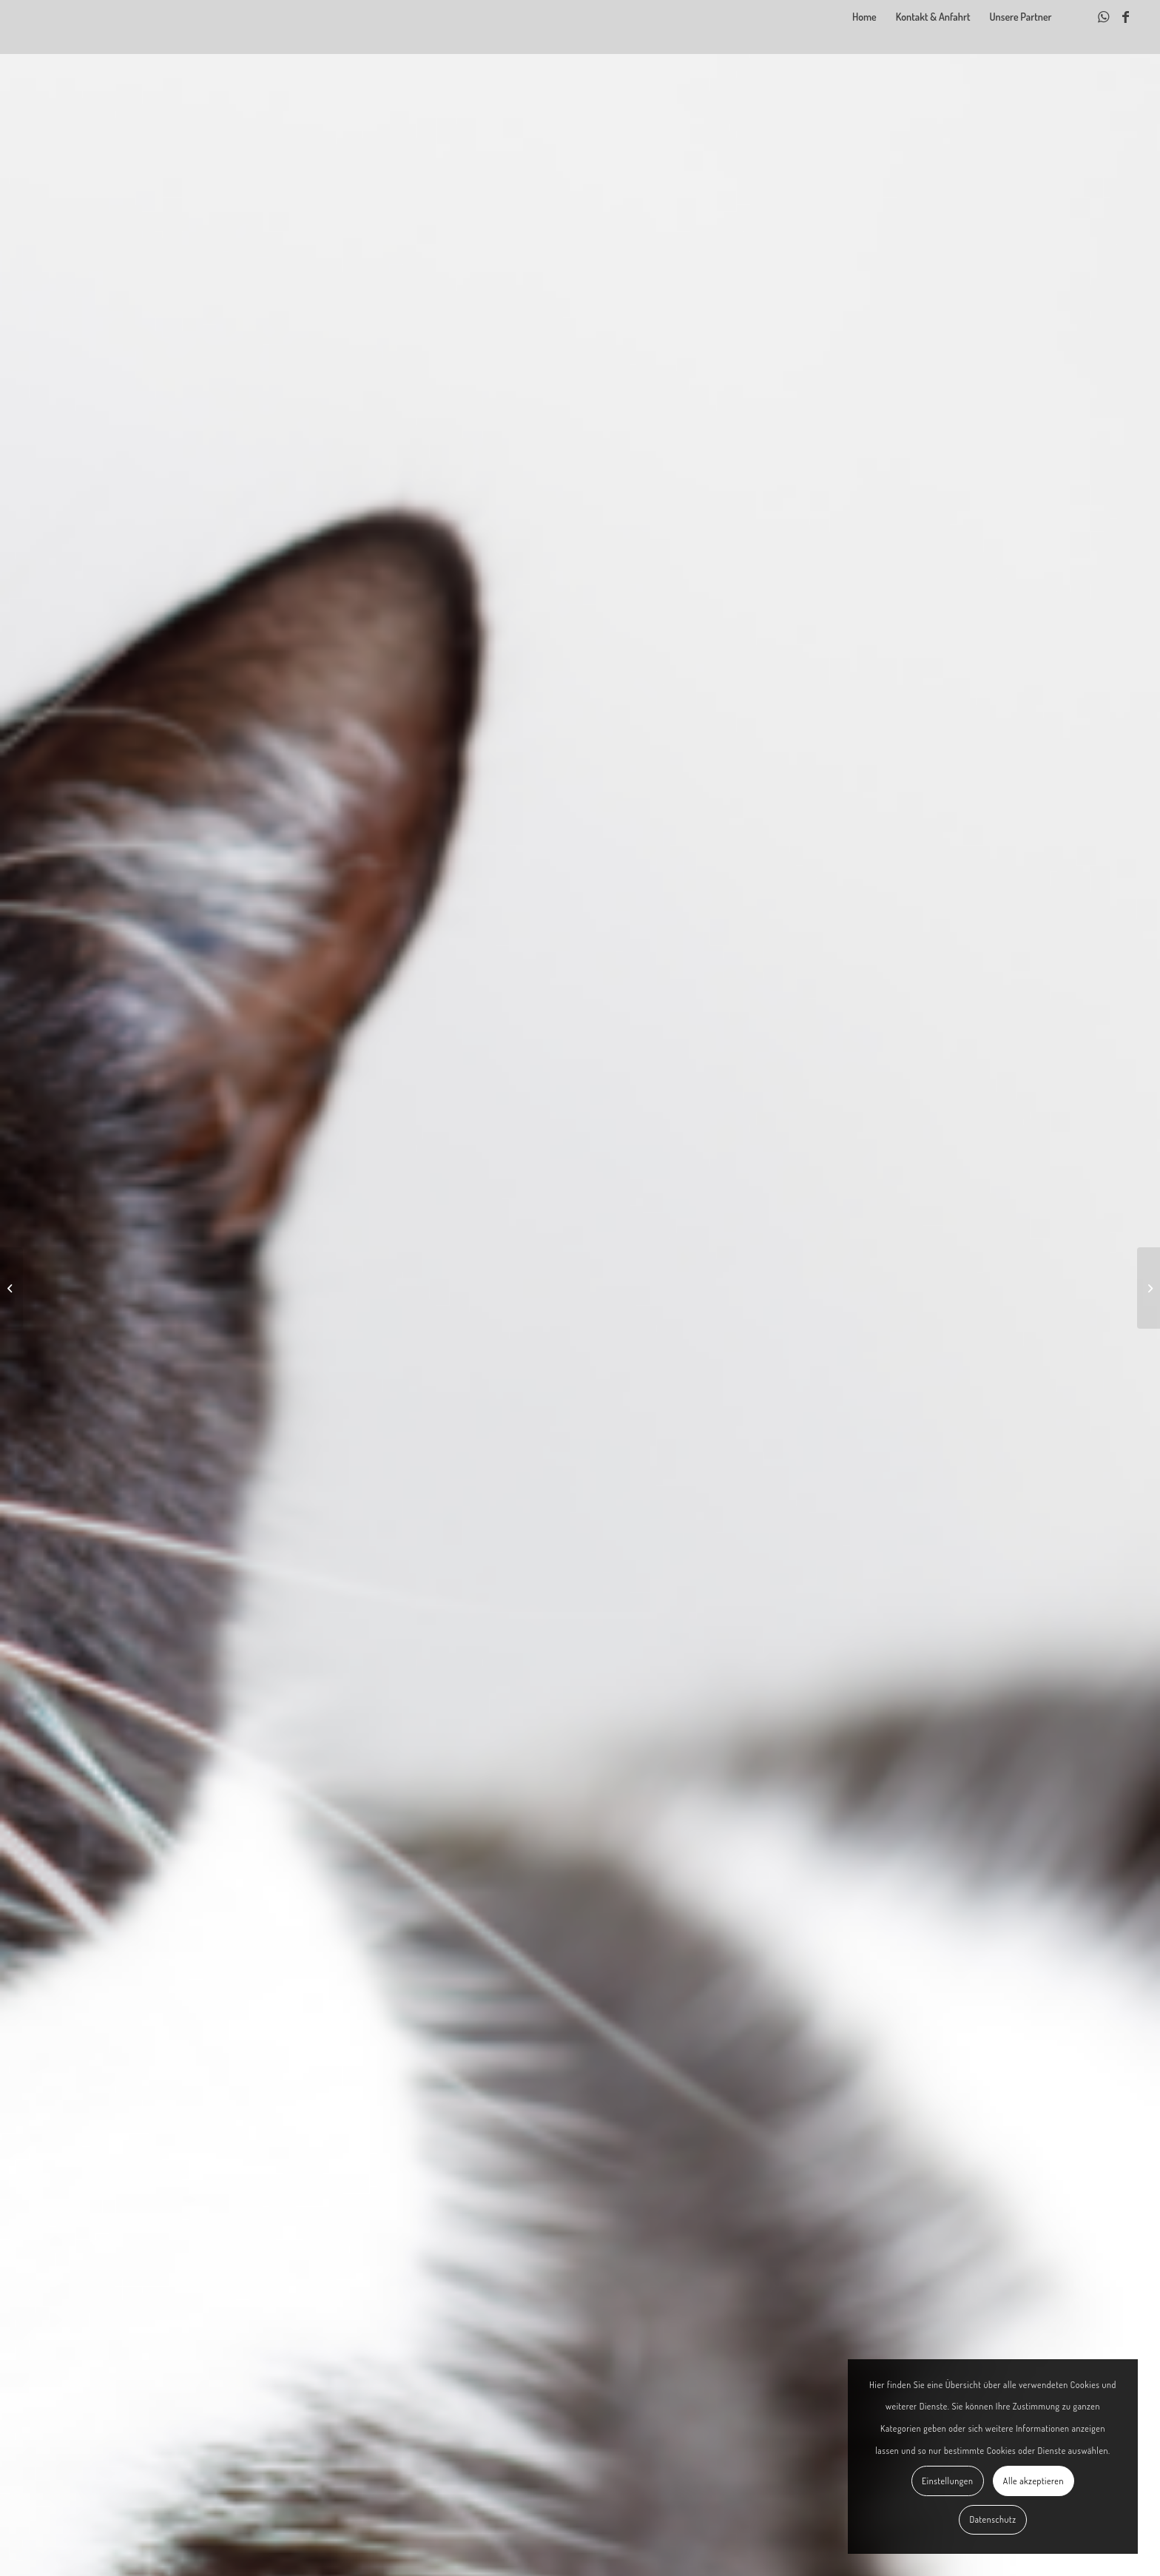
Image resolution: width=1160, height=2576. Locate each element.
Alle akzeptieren (1033, 2480)
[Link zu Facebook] (1126, 16)
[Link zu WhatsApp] (1104, 16)
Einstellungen (947, 2480)
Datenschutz (992, 2519)
